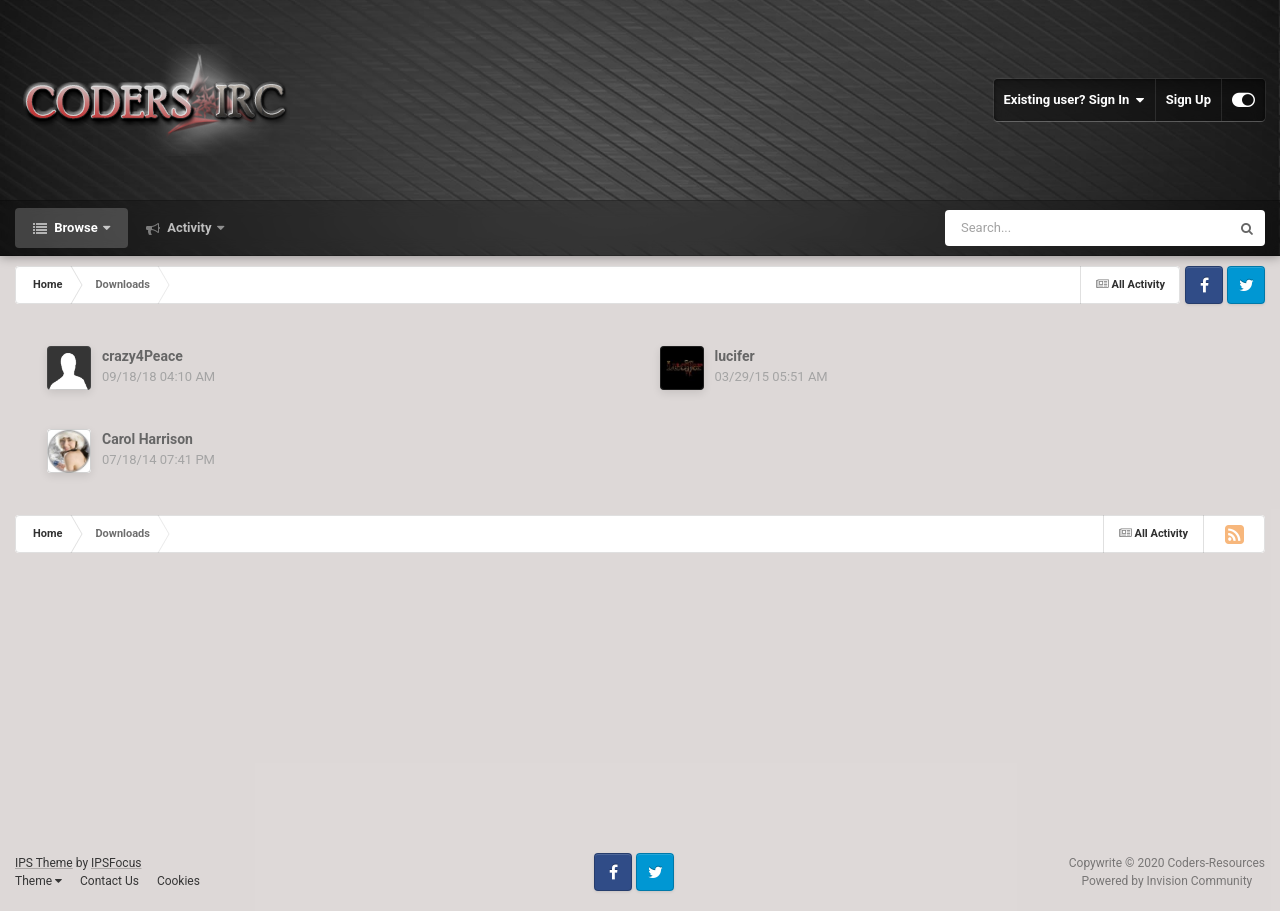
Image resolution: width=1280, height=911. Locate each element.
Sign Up (1188, 99)
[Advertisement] (600, 713)
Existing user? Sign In (1074, 100)
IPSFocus (116, 863)
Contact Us (109, 881)
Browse (76, 227)
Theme (38, 881)
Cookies (178, 881)
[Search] (1055, 228)
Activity (189, 227)
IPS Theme (44, 863)
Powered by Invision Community (1167, 881)
